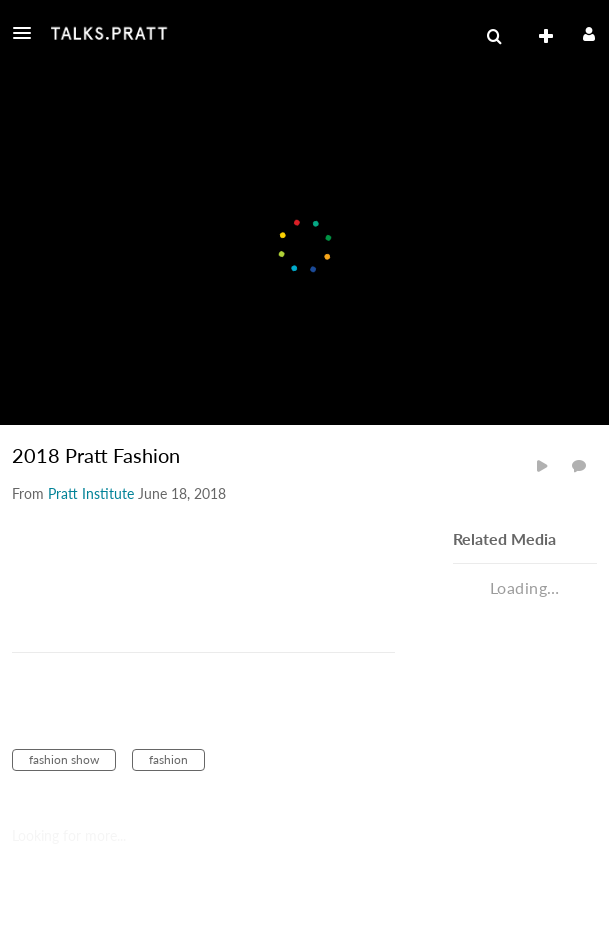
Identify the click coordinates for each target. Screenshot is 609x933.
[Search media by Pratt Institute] (91, 493)
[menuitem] (494, 37)
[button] (28, 33)
